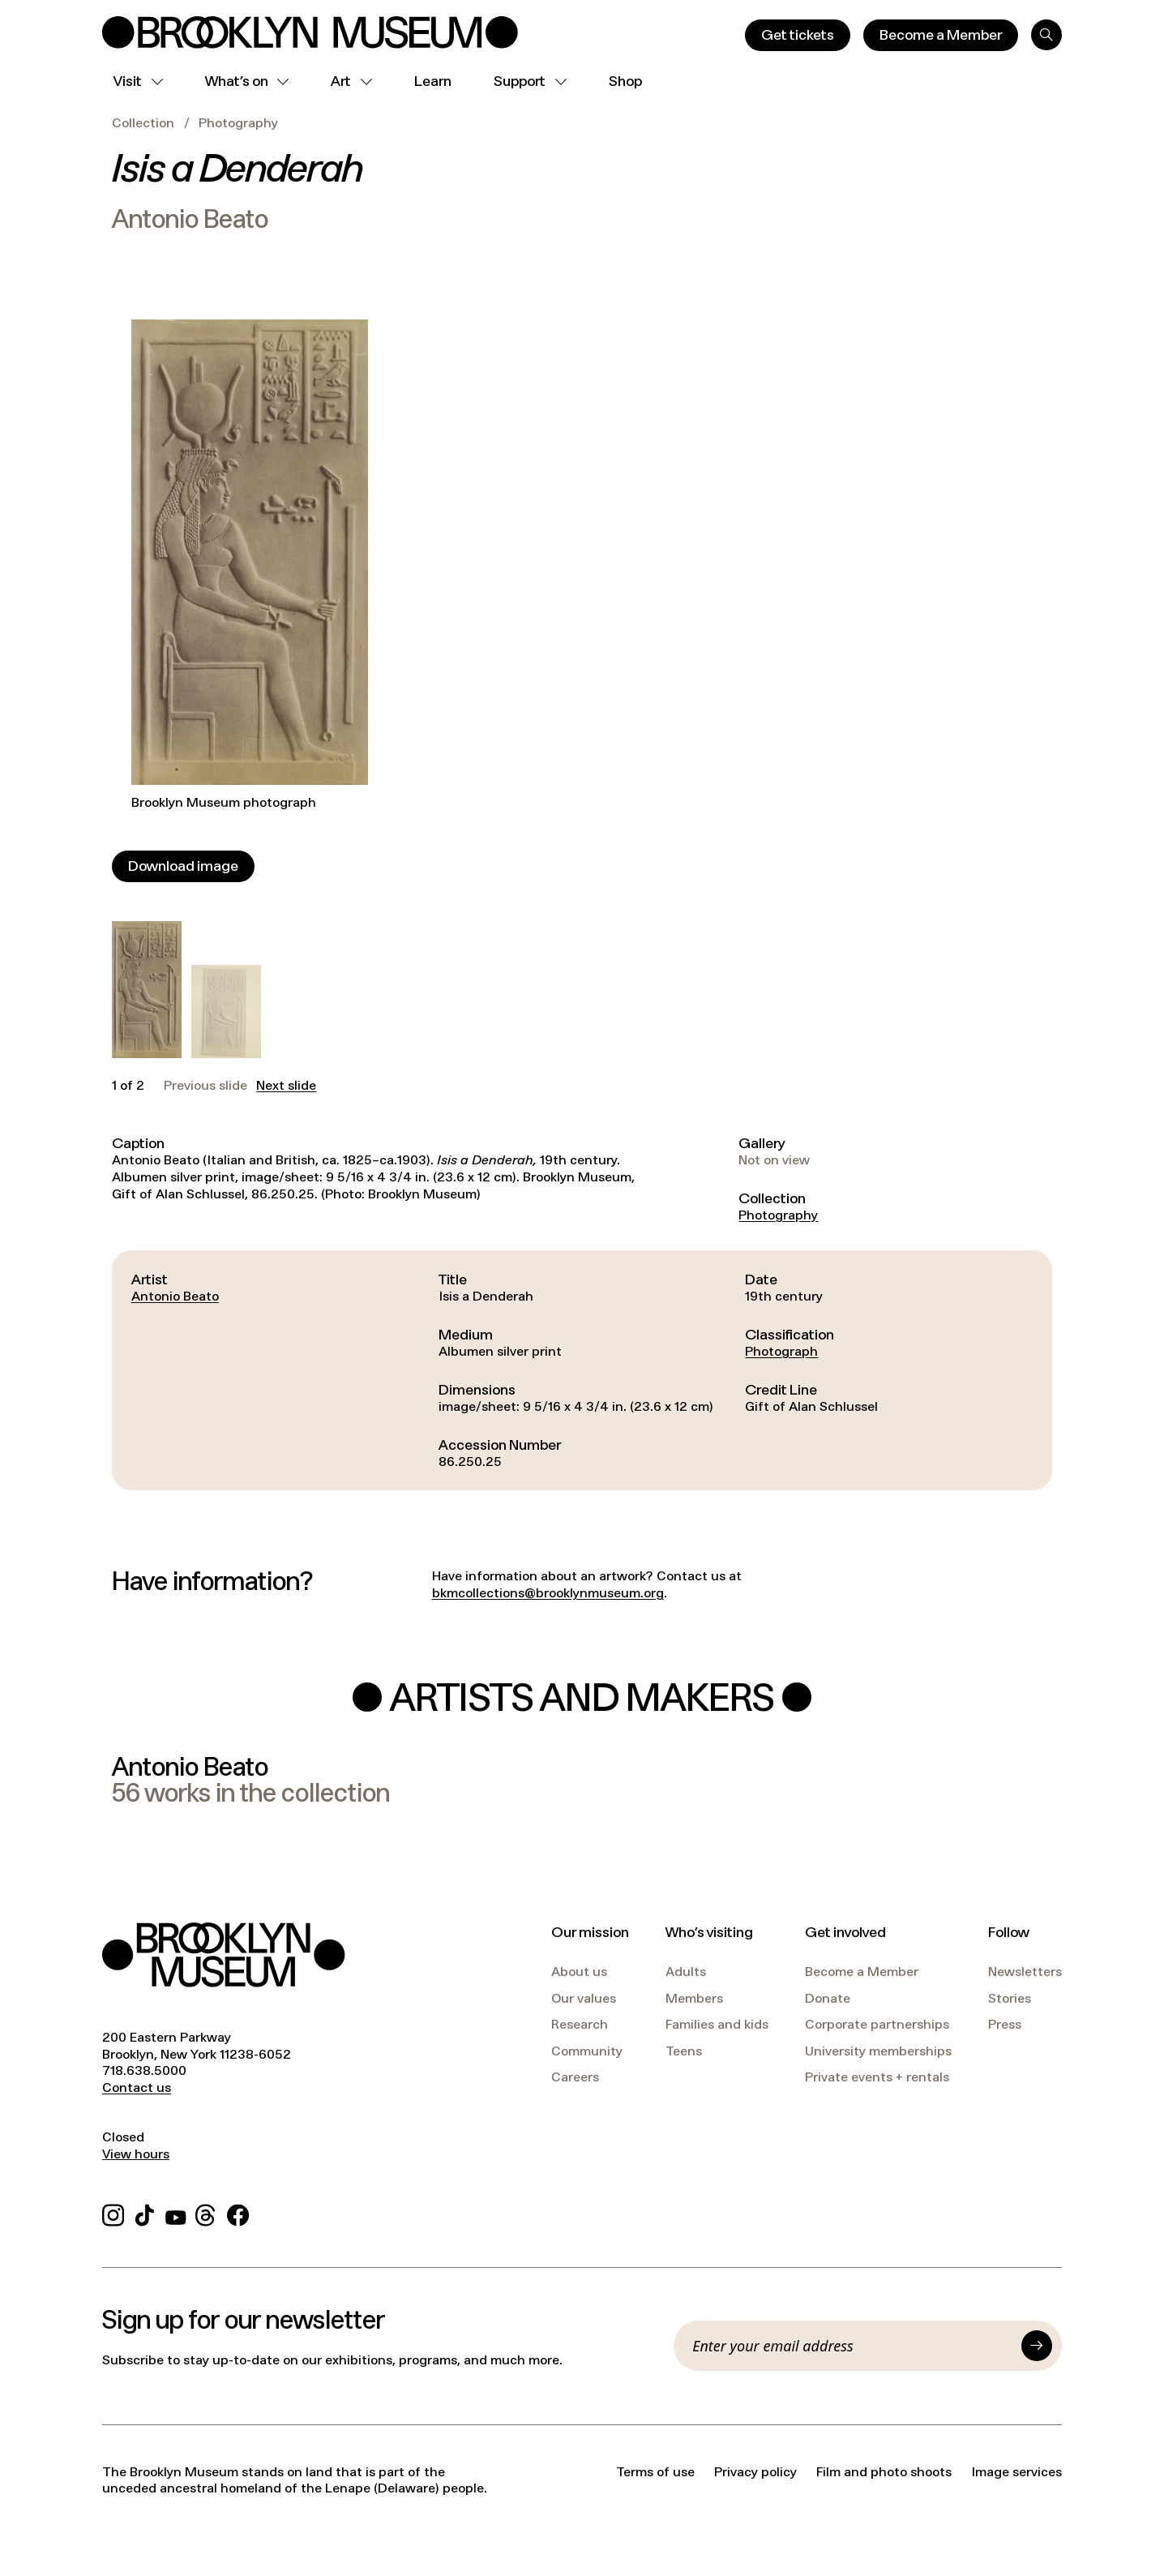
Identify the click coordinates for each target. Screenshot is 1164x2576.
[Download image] (183, 866)
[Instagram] (113, 2212)
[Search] (1046, 34)
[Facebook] (238, 2212)
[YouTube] (175, 2212)
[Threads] (206, 2212)
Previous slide (205, 1085)
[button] (147, 989)
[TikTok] (145, 2212)
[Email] (852, 2345)
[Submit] (1036, 2345)
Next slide (286, 1085)
